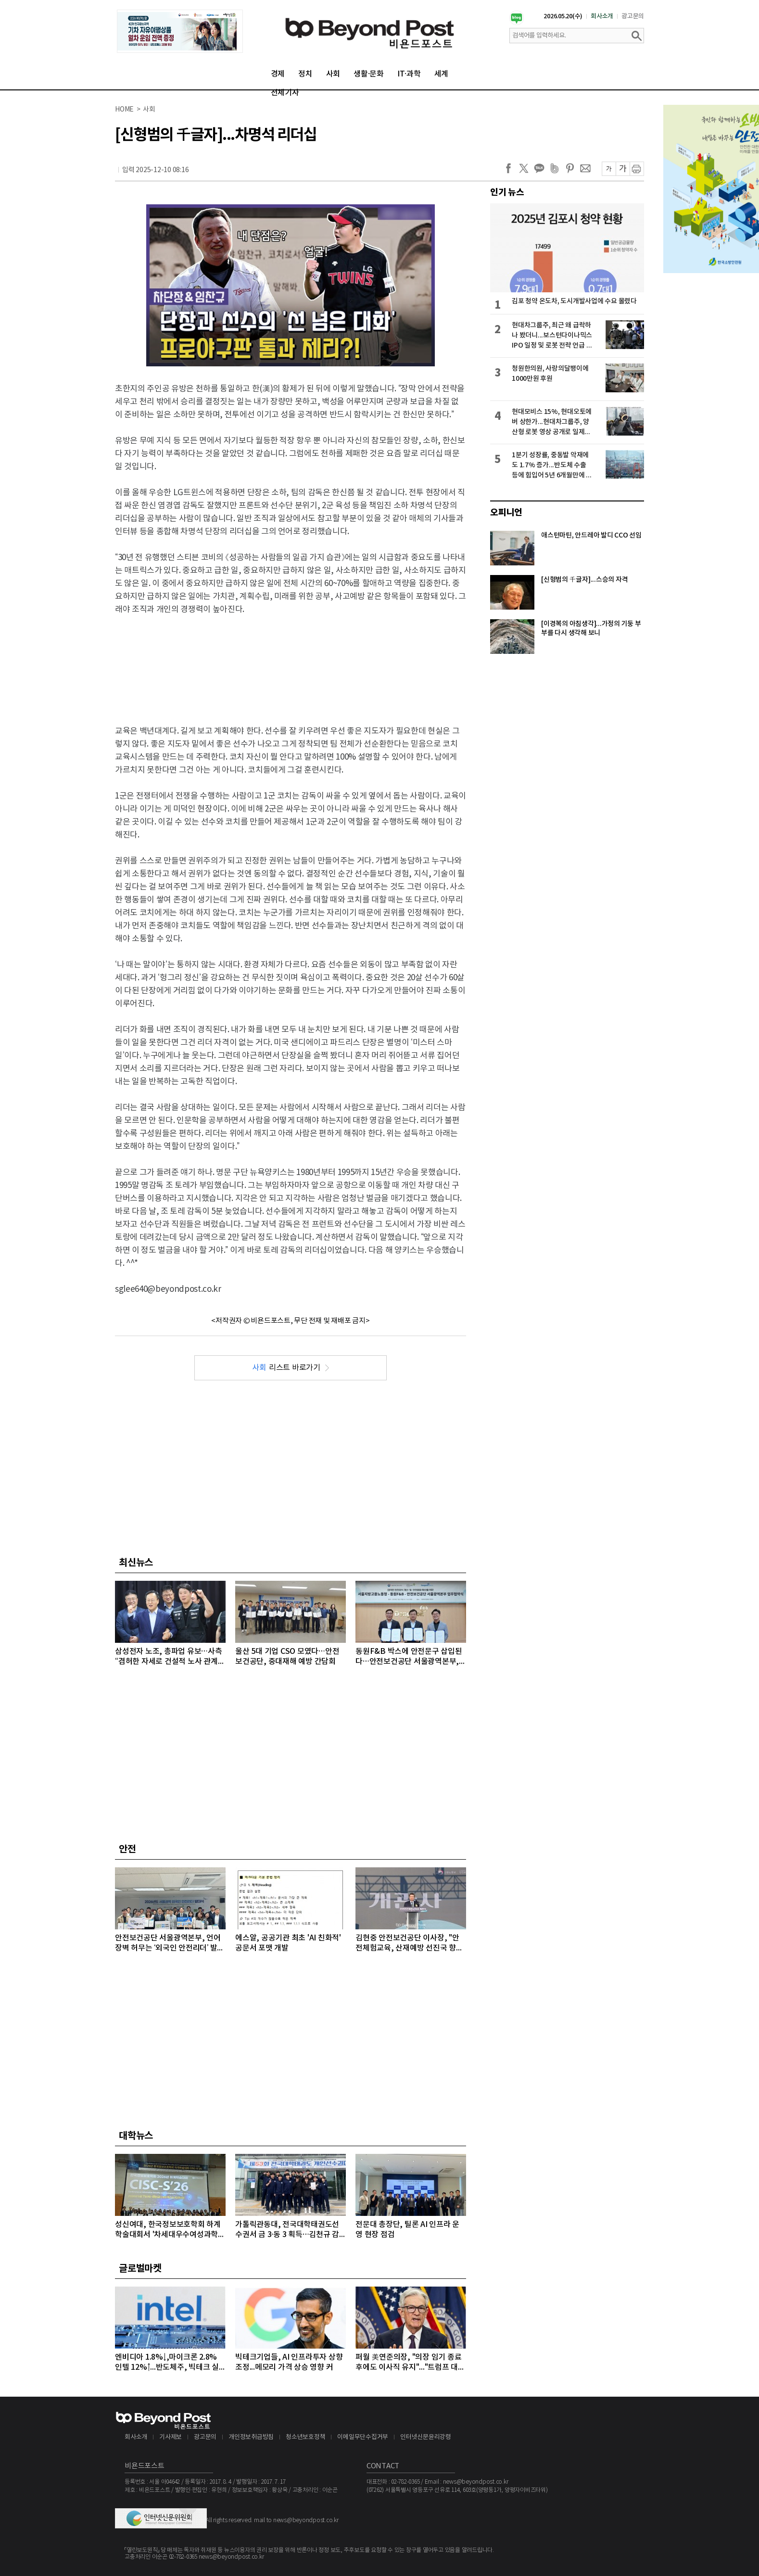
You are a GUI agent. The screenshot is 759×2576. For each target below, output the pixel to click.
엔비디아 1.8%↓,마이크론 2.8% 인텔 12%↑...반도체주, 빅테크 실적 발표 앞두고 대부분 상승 (167, 2363)
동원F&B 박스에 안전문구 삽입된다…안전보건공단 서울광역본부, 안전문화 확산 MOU (408, 1657)
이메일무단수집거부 (362, 2437)
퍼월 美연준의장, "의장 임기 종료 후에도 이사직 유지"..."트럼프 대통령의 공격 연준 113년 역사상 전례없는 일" (410, 2363)
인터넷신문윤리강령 (425, 2437)
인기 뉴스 (507, 192)
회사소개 (602, 16)
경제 (278, 74)
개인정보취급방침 (251, 2437)
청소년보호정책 (305, 2437)
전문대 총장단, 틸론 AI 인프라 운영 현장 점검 (407, 2229)
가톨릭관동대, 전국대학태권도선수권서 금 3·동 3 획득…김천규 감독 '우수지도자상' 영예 (287, 2230)
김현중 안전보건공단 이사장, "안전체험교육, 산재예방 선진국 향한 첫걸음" (409, 1943)
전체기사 (285, 92)
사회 (333, 74)
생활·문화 (369, 74)
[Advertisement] (290, 662)
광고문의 (632, 16)
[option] (180, 31)
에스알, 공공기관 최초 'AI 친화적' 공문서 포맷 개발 (288, 1943)
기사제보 (170, 2437)
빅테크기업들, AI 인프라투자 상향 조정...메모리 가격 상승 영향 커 (288, 2362)
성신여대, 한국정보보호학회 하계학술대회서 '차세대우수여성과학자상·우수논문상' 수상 (170, 2230)
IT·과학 (409, 74)
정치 (305, 74)
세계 (441, 74)
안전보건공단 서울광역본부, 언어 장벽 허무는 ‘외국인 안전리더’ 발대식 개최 (169, 1943)
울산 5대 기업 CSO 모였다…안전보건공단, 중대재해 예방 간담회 (287, 1656)
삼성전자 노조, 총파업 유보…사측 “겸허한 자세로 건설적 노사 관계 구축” (168, 1657)
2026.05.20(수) (563, 16)
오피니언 (506, 512)
